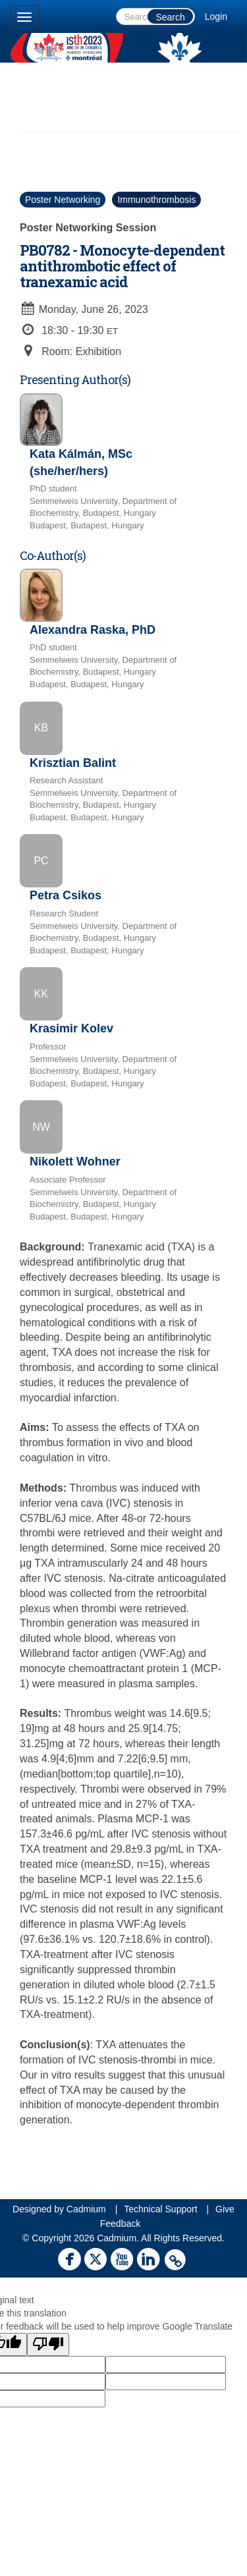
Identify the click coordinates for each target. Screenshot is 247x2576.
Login (216, 16)
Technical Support (160, 2209)
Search (169, 17)
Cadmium (86, 2209)
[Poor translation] (48, 2344)
